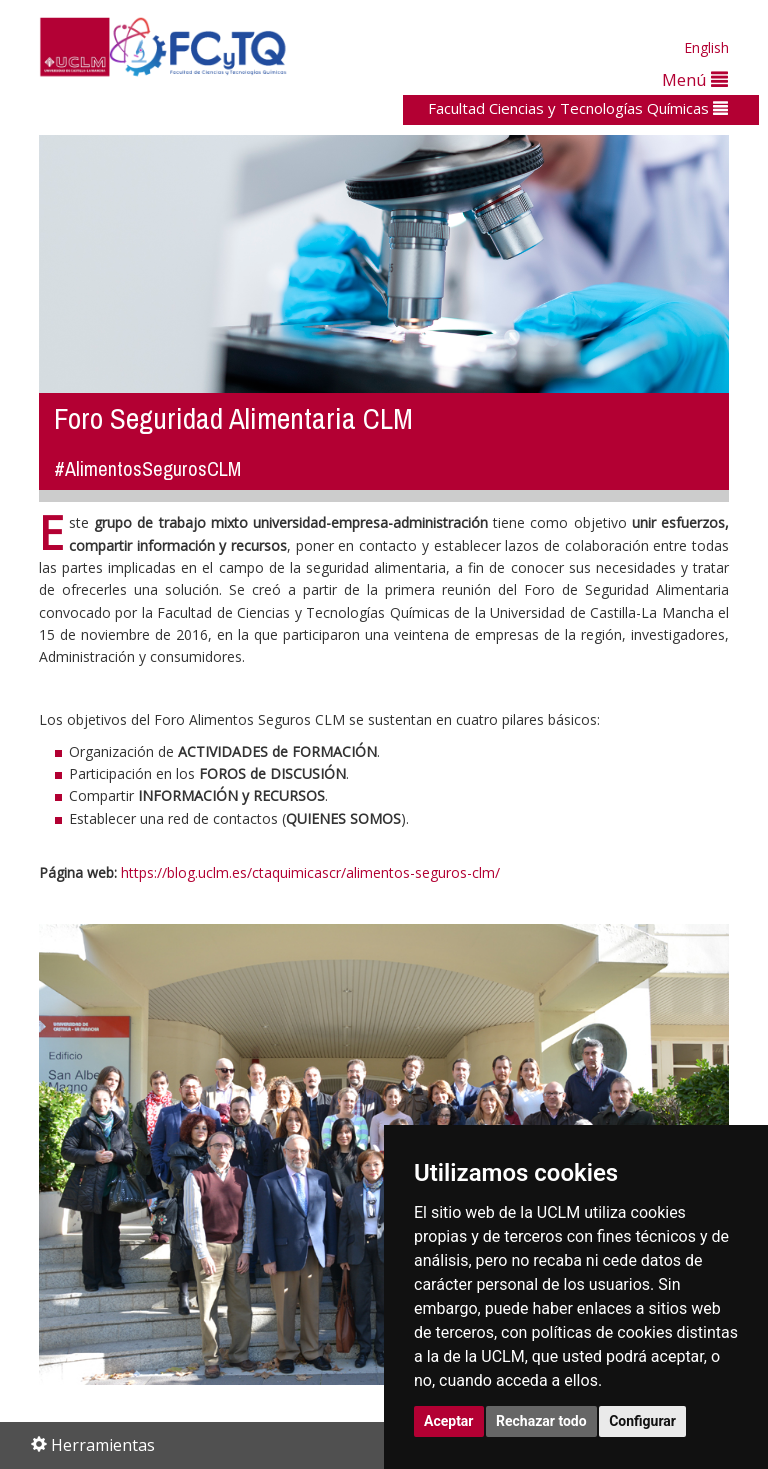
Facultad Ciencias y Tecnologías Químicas (578, 108)
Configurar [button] (642, 1421)
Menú (695, 79)
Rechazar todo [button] (541, 1421)
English (706, 47)
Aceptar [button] (449, 1421)
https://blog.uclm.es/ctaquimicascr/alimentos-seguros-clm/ (310, 872)
